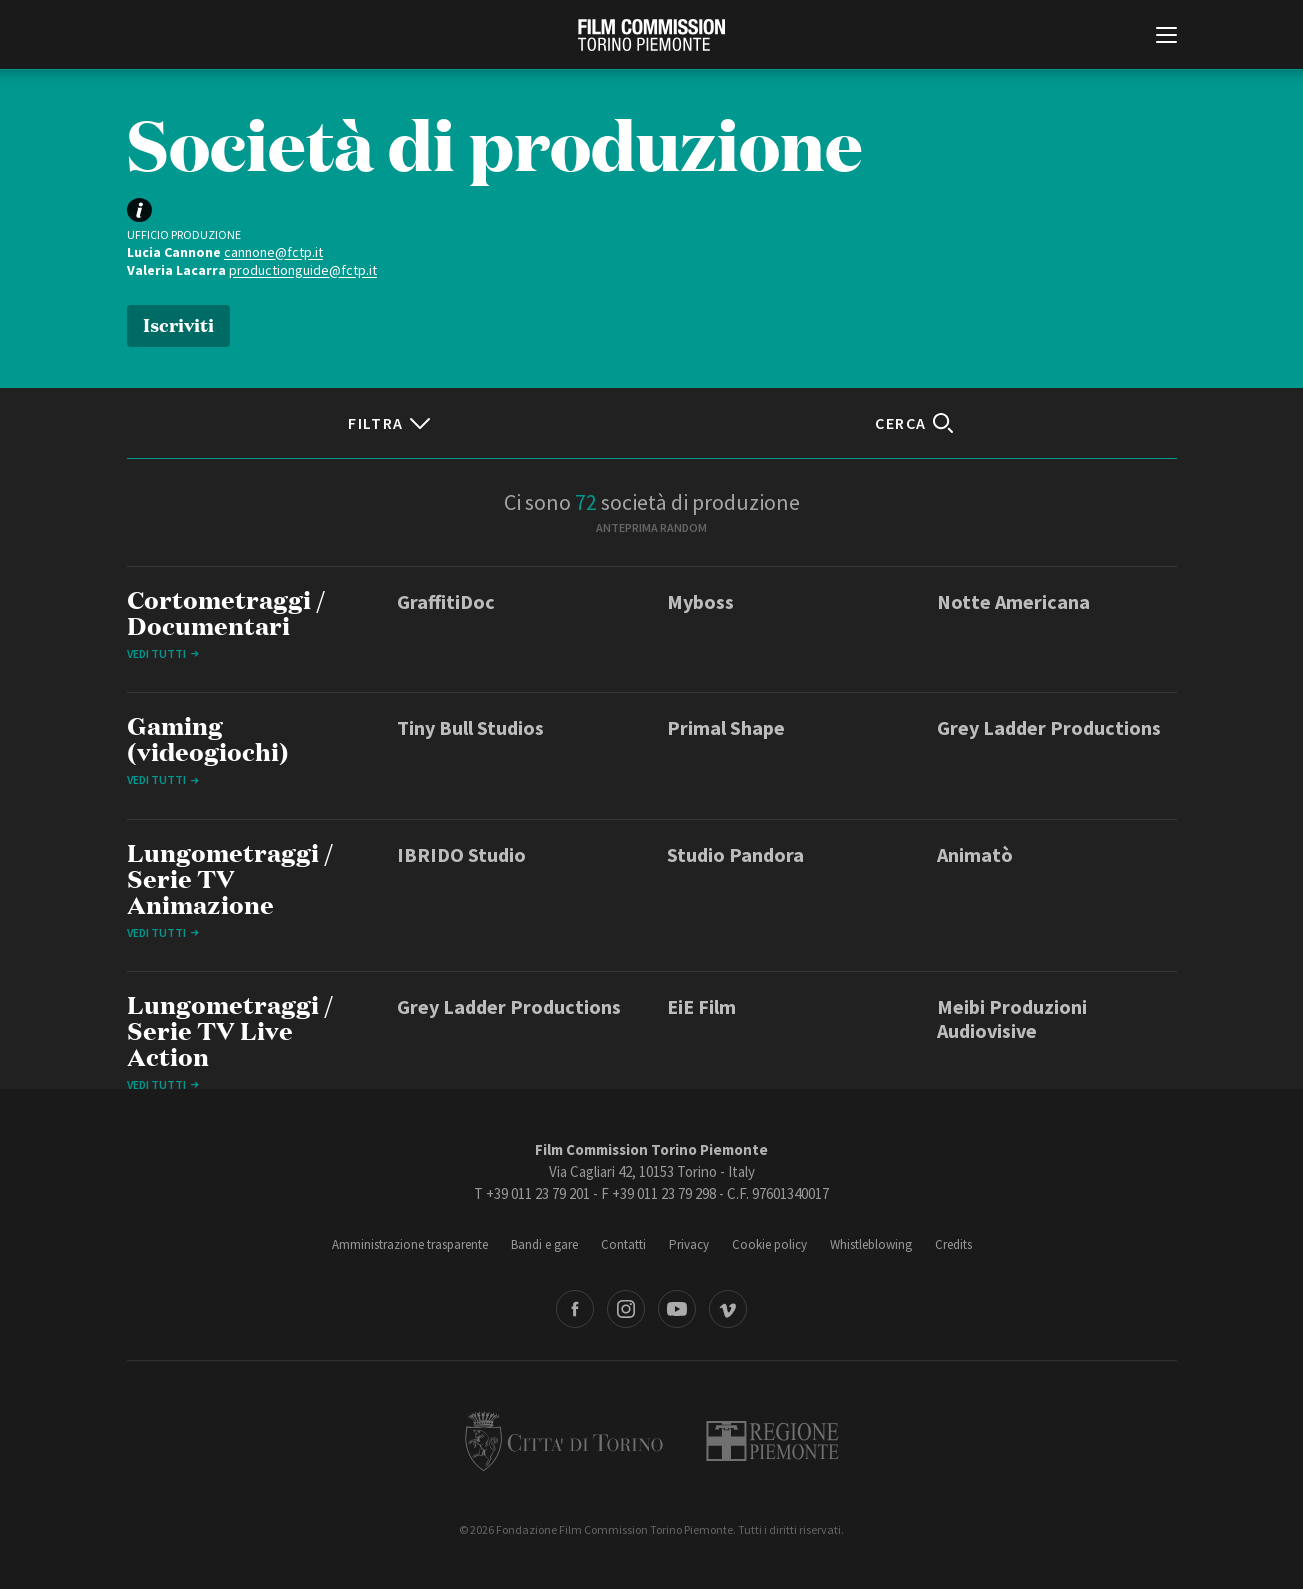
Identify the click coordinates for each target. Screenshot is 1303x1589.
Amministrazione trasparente (410, 1244)
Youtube (677, 1309)
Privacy (689, 1244)
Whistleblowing (871, 1244)
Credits (953, 1244)
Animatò (975, 854)
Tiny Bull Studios (470, 727)
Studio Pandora (735, 854)
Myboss (700, 601)
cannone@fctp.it (273, 252)
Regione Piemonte (772, 1441)
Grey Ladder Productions (1049, 727)
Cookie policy (769, 1244)
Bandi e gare (544, 1244)
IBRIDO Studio (461, 854)
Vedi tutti (156, 653)
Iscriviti (178, 323)
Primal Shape (726, 727)
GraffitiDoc (446, 601)
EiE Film (701, 1006)
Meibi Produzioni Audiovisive (1012, 1018)
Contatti (623, 1244)
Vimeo (728, 1309)
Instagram (626, 1309)
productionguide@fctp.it (303, 270)
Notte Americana (1013, 601)
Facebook (575, 1309)
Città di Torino (564, 1441)
